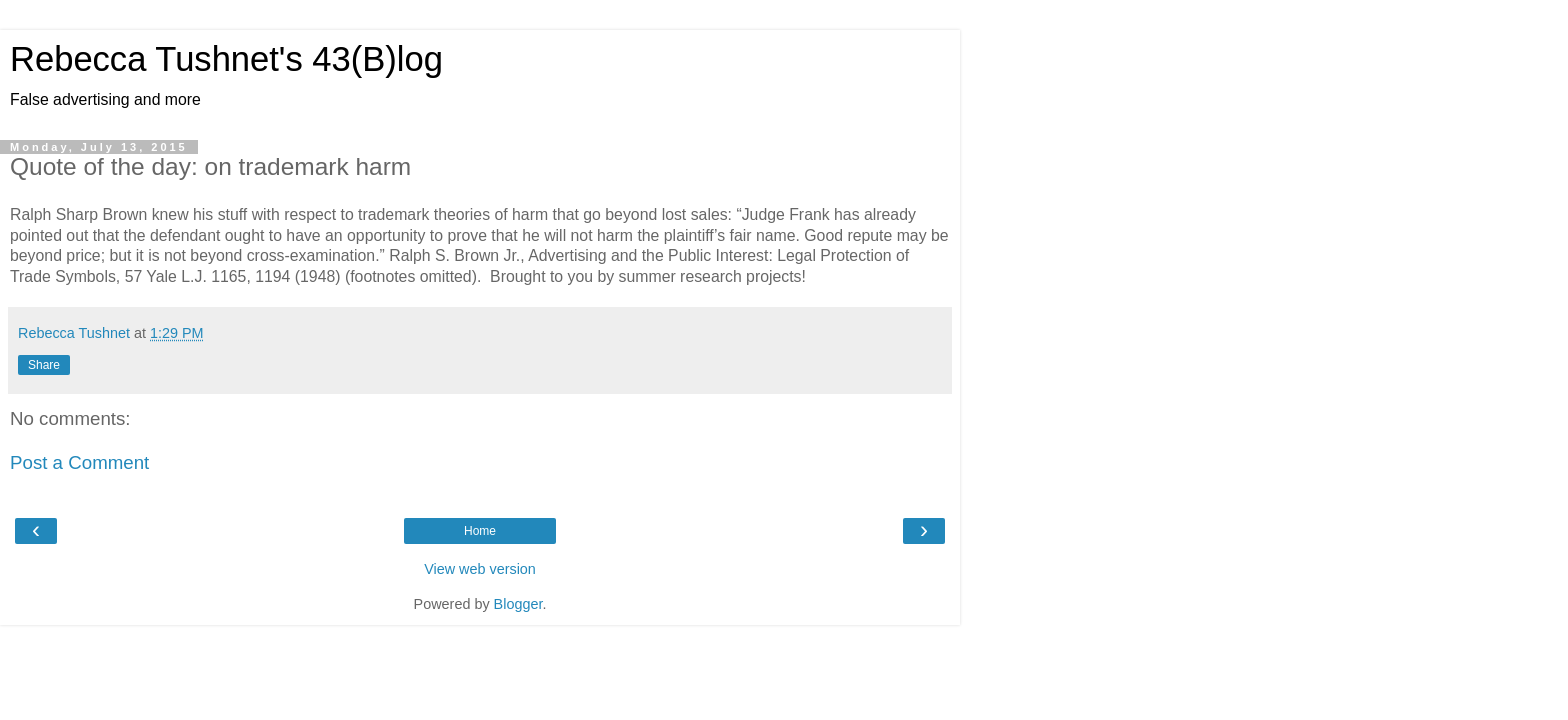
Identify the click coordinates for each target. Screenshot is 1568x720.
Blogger (518, 604)
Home (480, 531)
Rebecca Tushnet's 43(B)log (226, 59)
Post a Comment (79, 462)
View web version (480, 569)
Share (44, 365)
